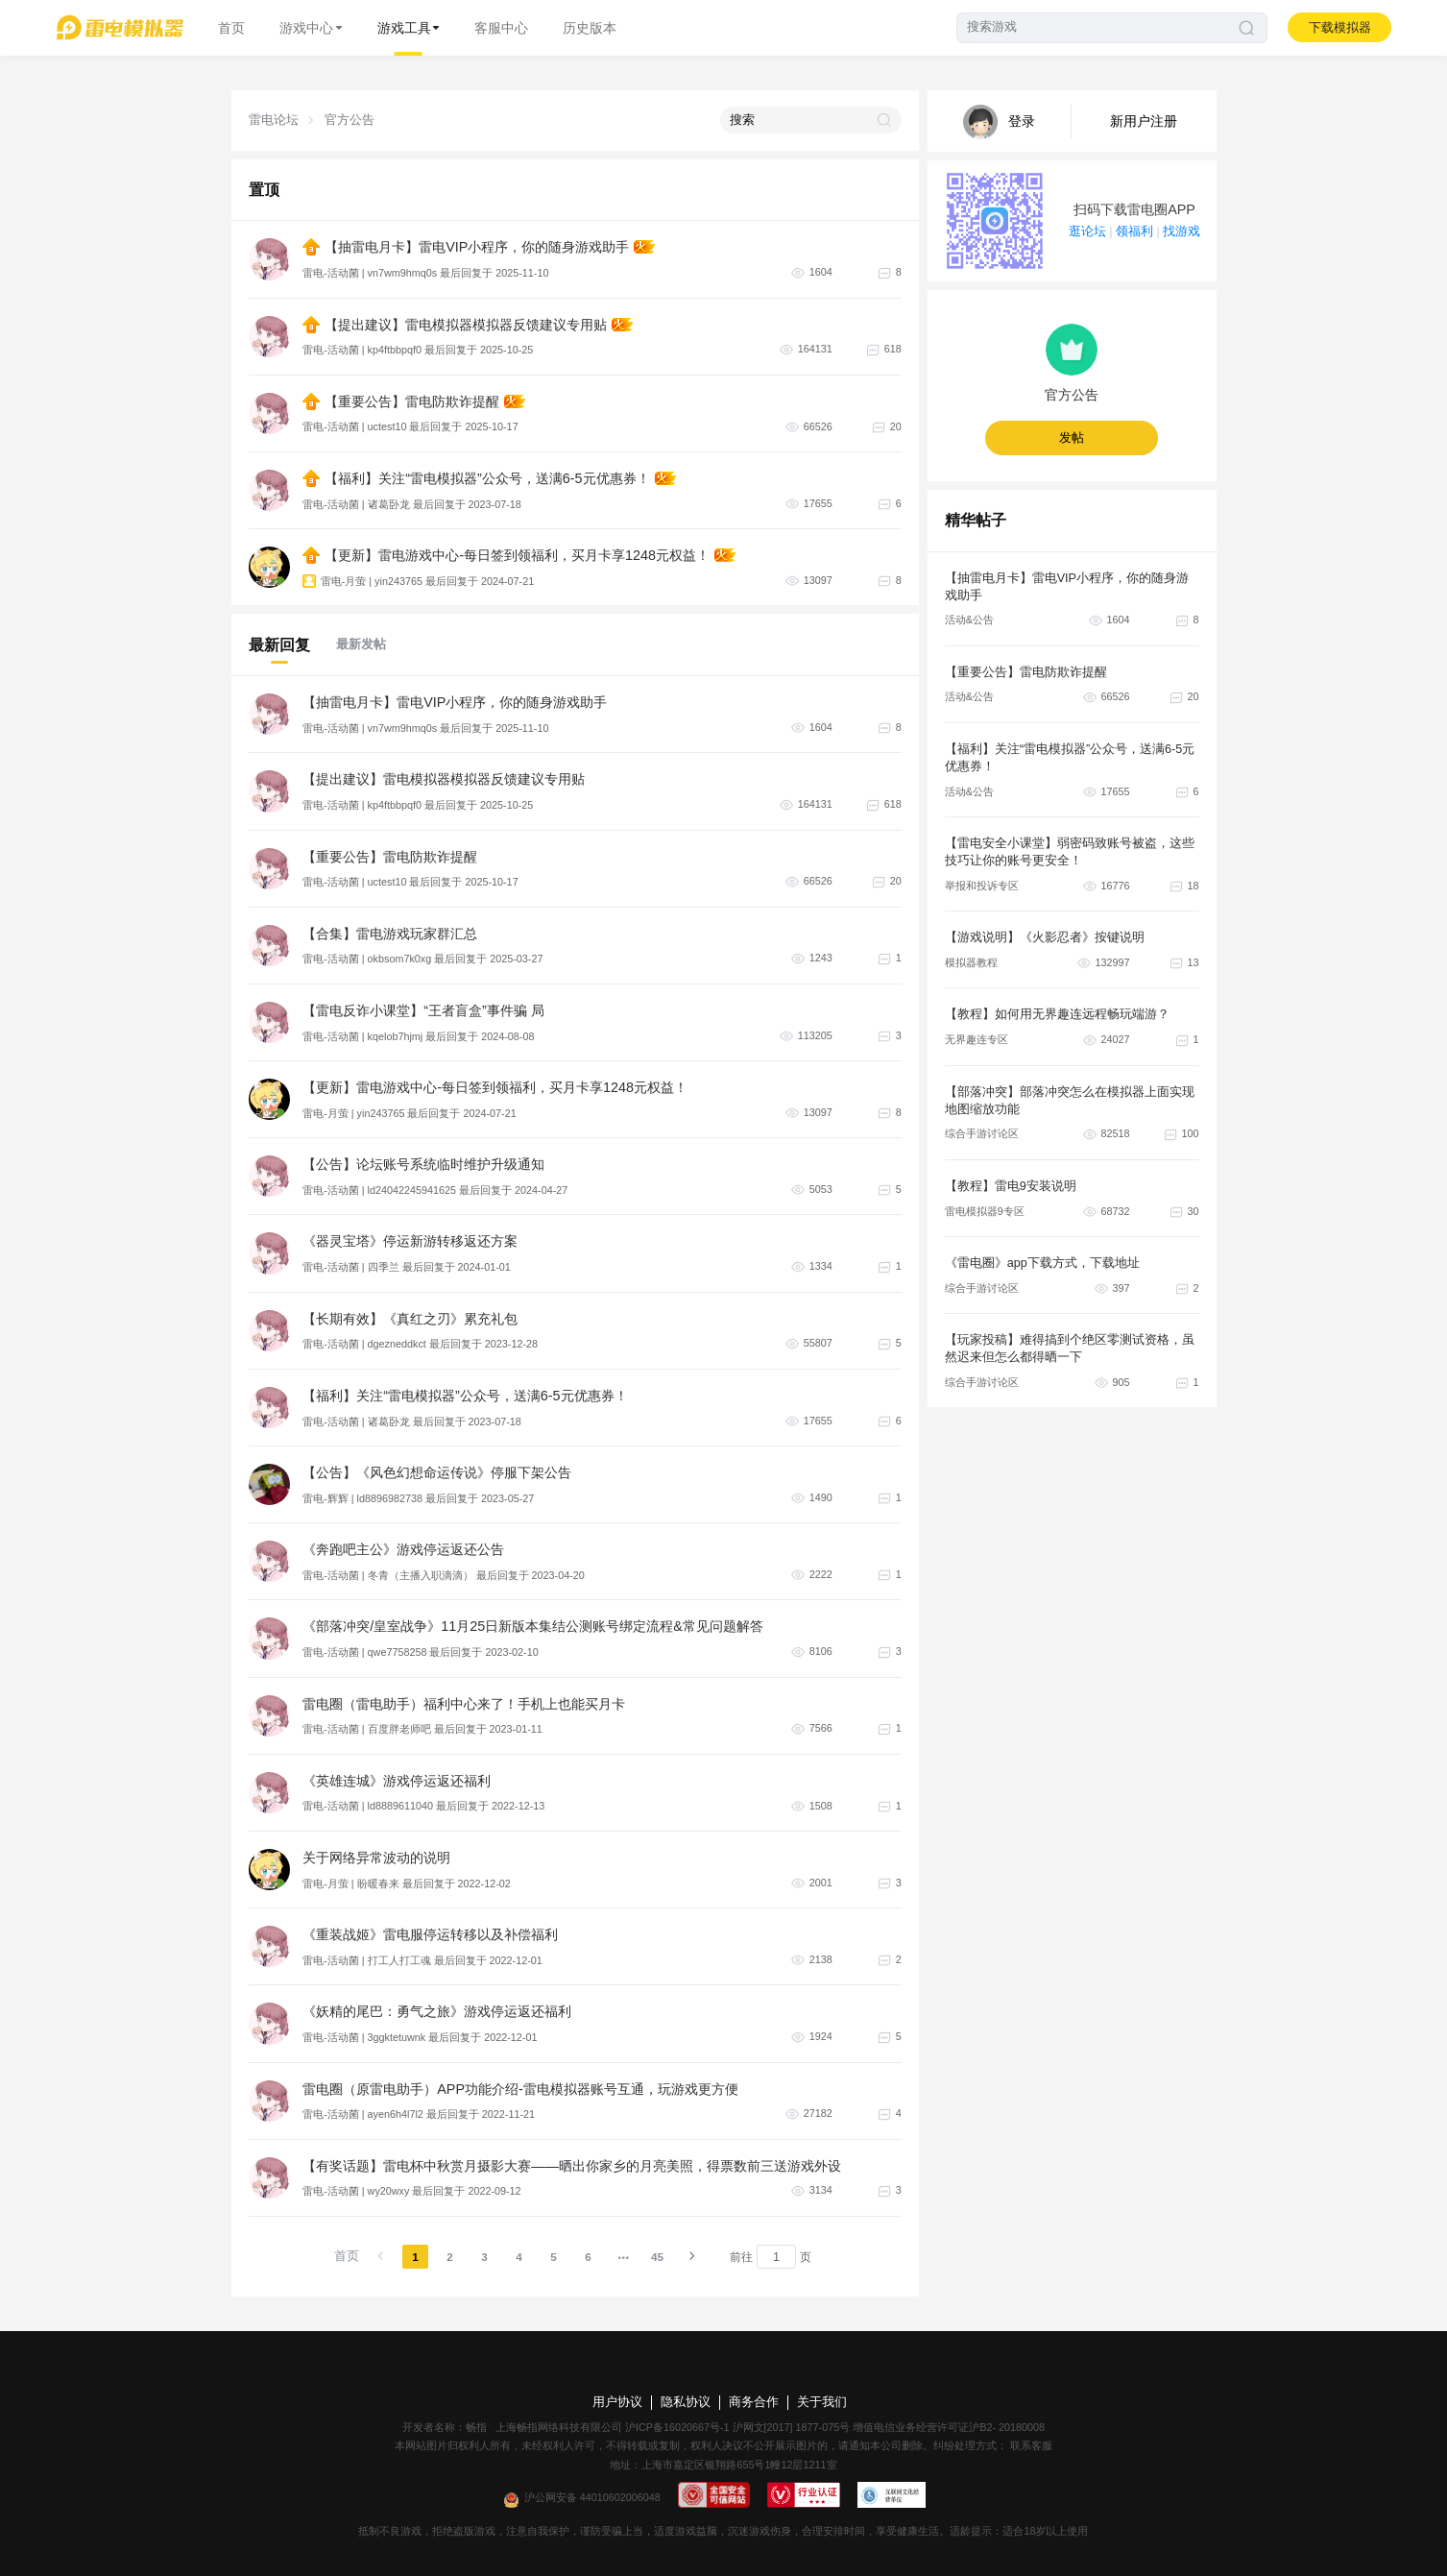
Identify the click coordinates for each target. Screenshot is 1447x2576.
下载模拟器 (1340, 28)
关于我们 (822, 2402)
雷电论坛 (274, 120)
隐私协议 (686, 2402)
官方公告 (349, 120)
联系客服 (1029, 2445)
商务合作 (754, 2402)
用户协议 (617, 2402)
